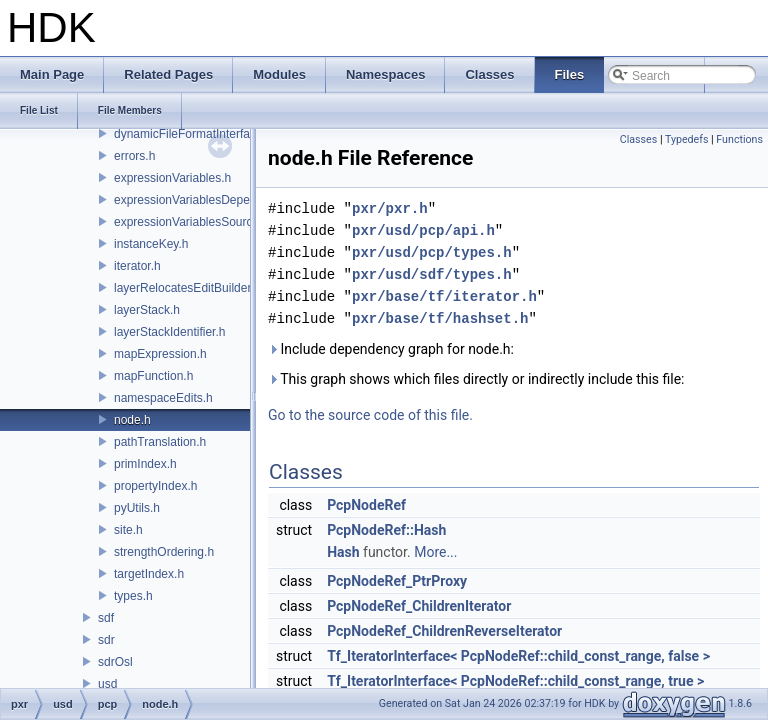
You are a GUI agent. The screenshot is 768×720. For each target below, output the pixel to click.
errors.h (134, 156)
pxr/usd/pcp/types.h (432, 252)
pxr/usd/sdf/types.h (432, 274)
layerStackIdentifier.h (169, 332)
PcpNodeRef (366, 505)
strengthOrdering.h (164, 552)
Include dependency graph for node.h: (391, 349)
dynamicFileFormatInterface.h (193, 134)
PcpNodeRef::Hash (386, 530)
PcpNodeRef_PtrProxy (397, 581)
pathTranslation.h (160, 442)
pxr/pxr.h (390, 208)
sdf (106, 618)
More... (435, 552)
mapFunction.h (153, 376)
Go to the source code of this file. (370, 415)
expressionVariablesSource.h (191, 222)
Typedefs (687, 139)
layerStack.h (147, 310)
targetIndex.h (149, 574)
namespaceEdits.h (163, 398)
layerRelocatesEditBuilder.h (187, 288)
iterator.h (137, 266)
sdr (106, 640)
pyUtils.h (137, 508)
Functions (739, 139)
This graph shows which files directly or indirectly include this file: (476, 379)
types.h (133, 596)
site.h (128, 530)
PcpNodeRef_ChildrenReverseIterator (444, 631)
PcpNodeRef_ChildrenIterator (419, 606)
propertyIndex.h (155, 486)
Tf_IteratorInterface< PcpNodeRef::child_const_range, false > (518, 656)
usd (107, 684)
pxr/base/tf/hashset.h (440, 318)
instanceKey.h (151, 244)
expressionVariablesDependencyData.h (219, 200)
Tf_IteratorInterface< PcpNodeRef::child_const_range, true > (515, 681)
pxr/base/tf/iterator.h (444, 296)
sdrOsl (115, 662)
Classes (638, 139)
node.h (132, 420)
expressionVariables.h (172, 178)
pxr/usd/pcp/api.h (423, 230)
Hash (343, 552)
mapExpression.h (160, 354)
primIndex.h (145, 464)
